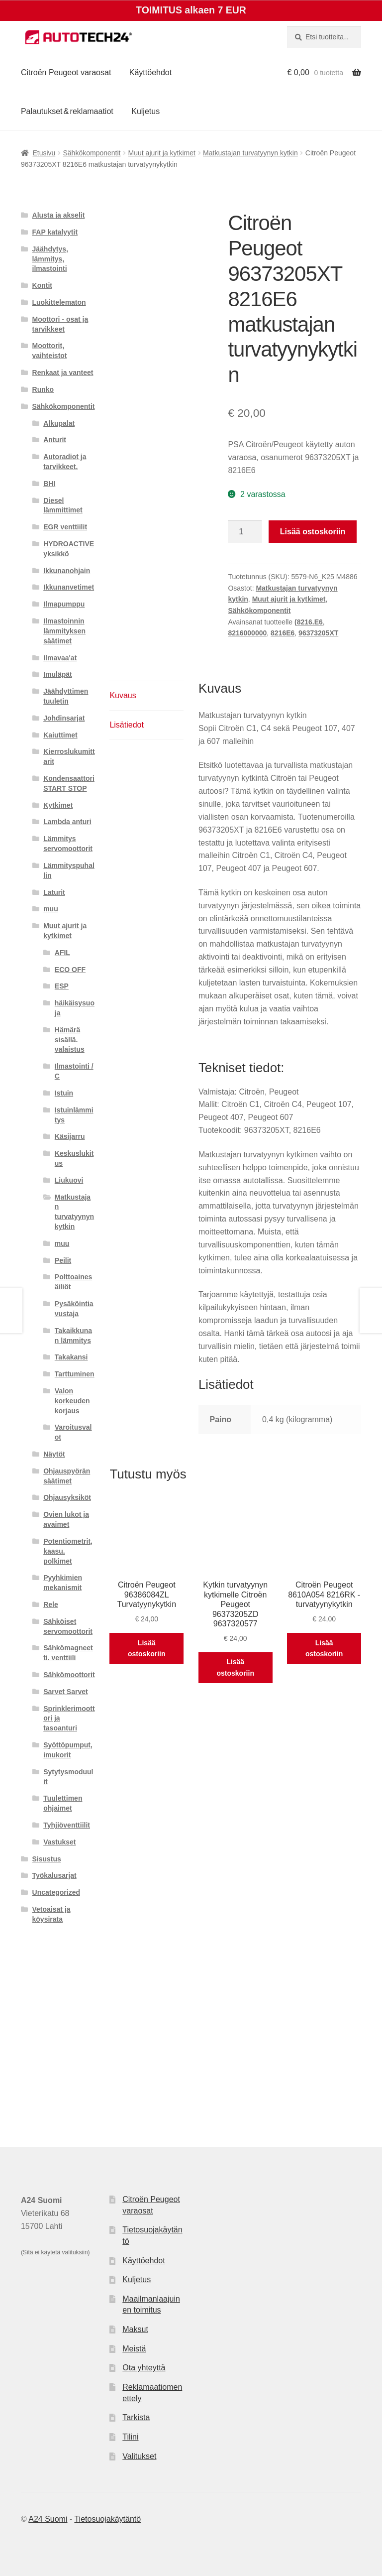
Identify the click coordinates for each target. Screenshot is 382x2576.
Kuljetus (145, 111)
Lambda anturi (67, 822)
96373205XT (318, 633)
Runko (43, 389)
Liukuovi (69, 1180)
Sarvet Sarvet (65, 1692)
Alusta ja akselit (58, 215)
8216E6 (282, 633)
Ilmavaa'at (60, 658)
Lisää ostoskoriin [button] (146, 1648)
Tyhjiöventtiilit (66, 1825)
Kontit (42, 285)
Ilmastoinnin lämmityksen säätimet (64, 631)
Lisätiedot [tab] (126, 725)
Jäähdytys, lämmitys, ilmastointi (50, 259)
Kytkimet (58, 805)
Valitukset (139, 2456)
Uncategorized (56, 1892)
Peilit (63, 1260)
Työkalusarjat (54, 1875)
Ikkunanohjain (66, 571)
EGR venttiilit (65, 527)
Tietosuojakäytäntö (107, 2519)
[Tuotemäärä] (245, 531)
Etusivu (43, 153)
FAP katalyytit (55, 232)
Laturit (54, 892)
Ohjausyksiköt (67, 1497)
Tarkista (136, 2417)
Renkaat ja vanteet (63, 372)
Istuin (64, 1093)
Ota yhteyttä (143, 2367)
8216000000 (247, 633)
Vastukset (59, 1842)
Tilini (130, 2437)
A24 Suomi (47, 2519)
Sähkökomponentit (91, 153)
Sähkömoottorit (69, 1675)
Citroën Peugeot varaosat (66, 72)
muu (50, 909)
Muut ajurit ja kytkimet (161, 153)
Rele (50, 1604)
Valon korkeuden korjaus (72, 1401)
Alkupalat (59, 423)
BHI (49, 484)
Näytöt (54, 1454)
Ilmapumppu (64, 604)
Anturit (54, 440)
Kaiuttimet (60, 735)
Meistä (134, 2348)
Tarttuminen (75, 1374)
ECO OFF (70, 970)
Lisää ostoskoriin (313, 531)
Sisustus (46, 1859)
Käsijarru (70, 1136)
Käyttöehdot (150, 72)
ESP (62, 986)
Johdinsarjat (64, 718)
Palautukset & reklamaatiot (67, 111)
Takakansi (71, 1357)
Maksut (135, 2329)
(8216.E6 (308, 622)
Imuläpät (57, 674)
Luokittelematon (59, 302)
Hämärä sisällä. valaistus (70, 1040)
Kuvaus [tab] (122, 695)
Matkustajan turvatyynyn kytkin (250, 153)
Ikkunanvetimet (68, 587)
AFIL (62, 953)
